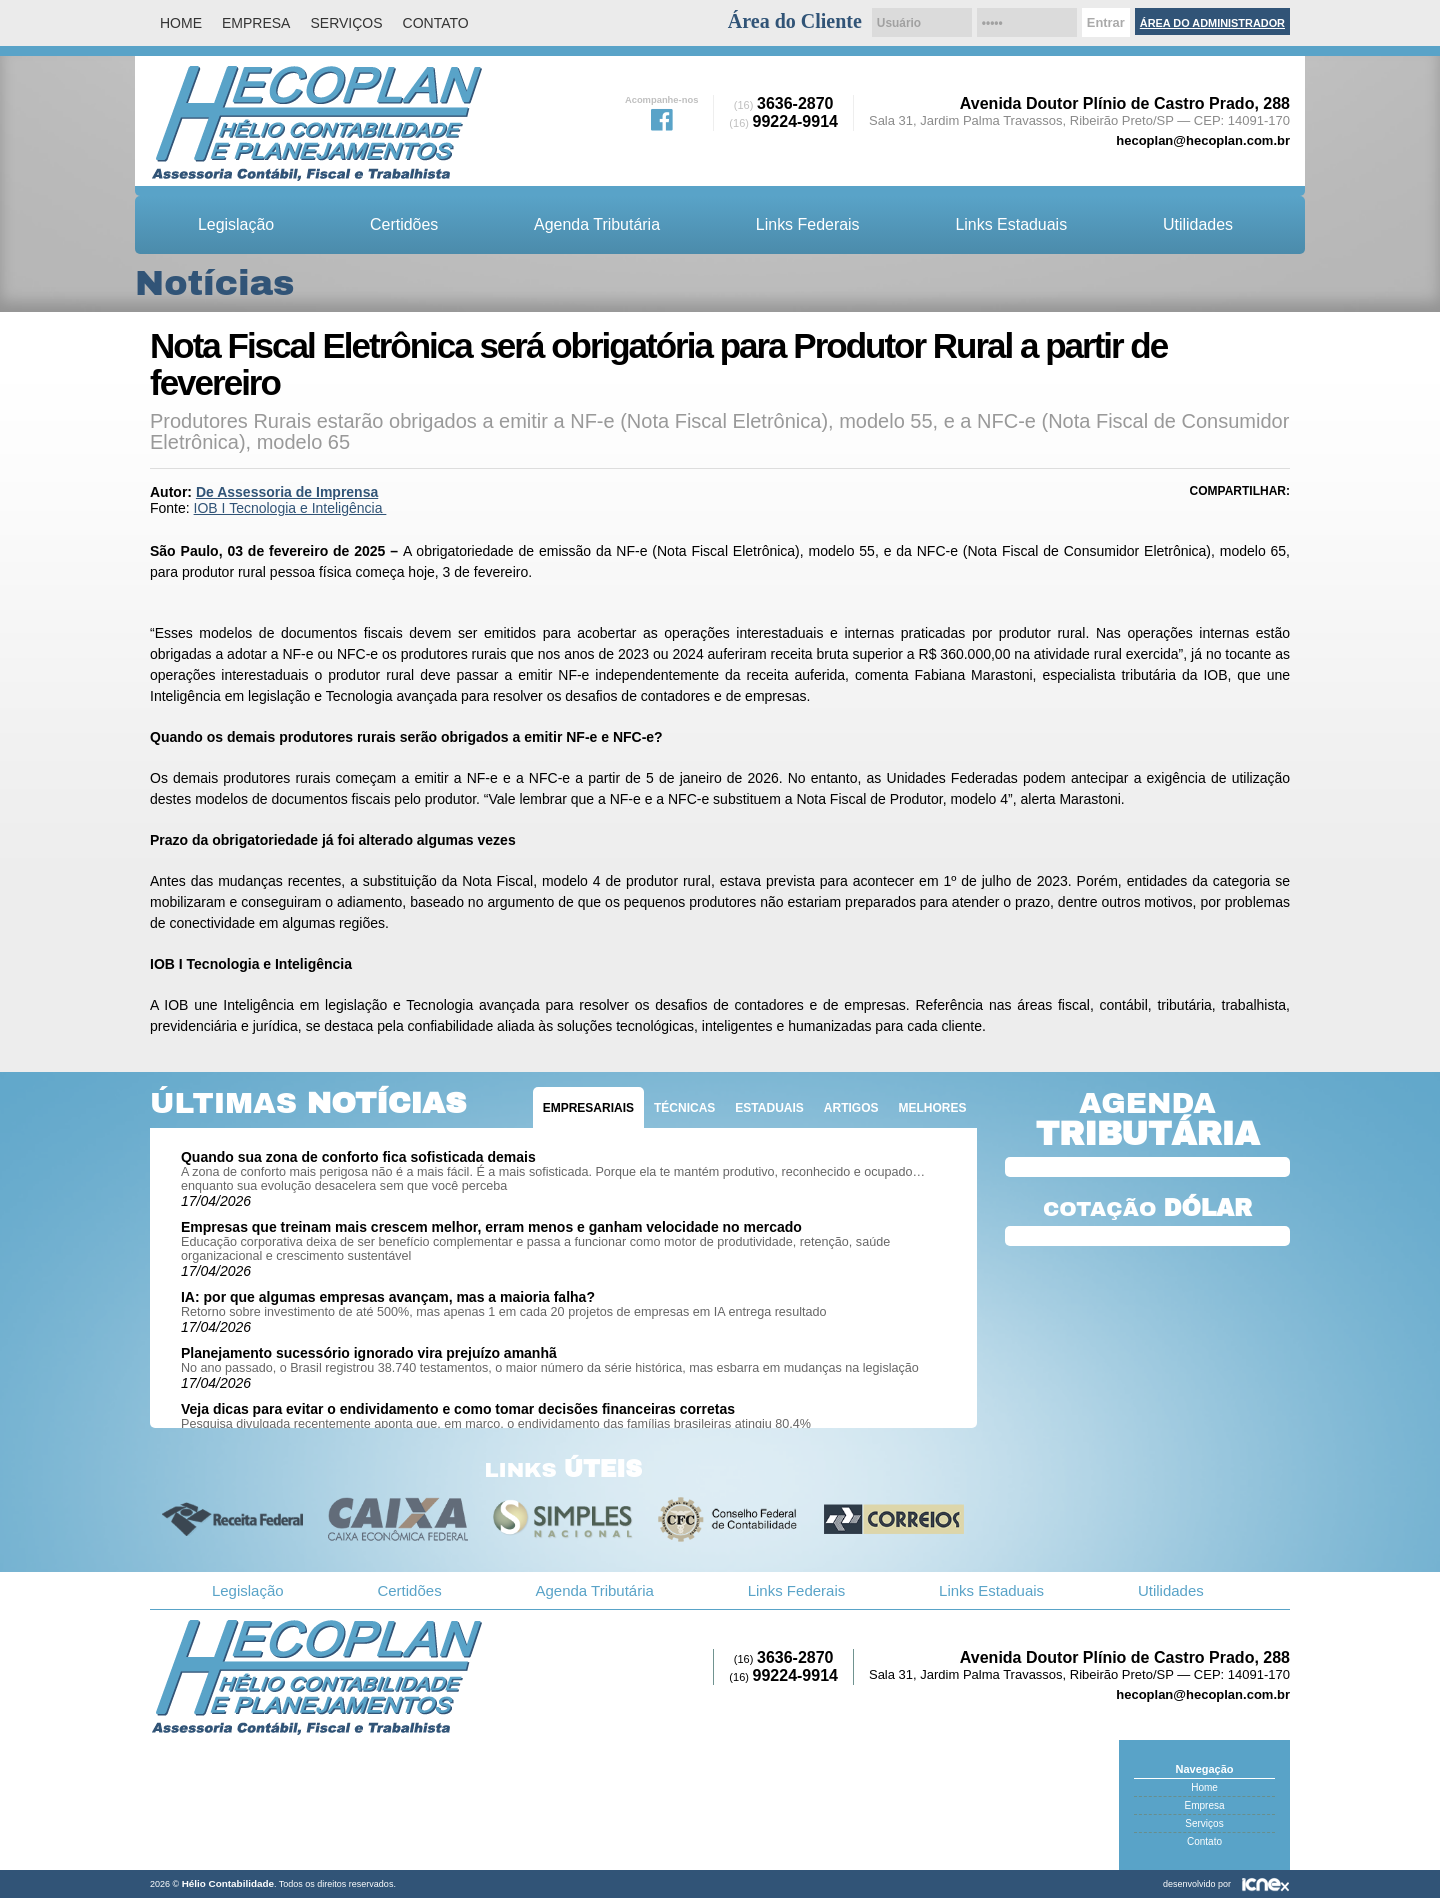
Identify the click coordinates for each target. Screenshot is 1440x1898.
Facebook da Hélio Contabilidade (662, 118)
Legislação (236, 224)
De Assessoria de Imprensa (287, 492)
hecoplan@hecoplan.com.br (1203, 140)
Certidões (404, 224)
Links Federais (808, 224)
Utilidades (1198, 224)
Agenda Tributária (597, 224)
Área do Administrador (1212, 23)
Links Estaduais (1011, 224)
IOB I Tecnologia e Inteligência (290, 508)
